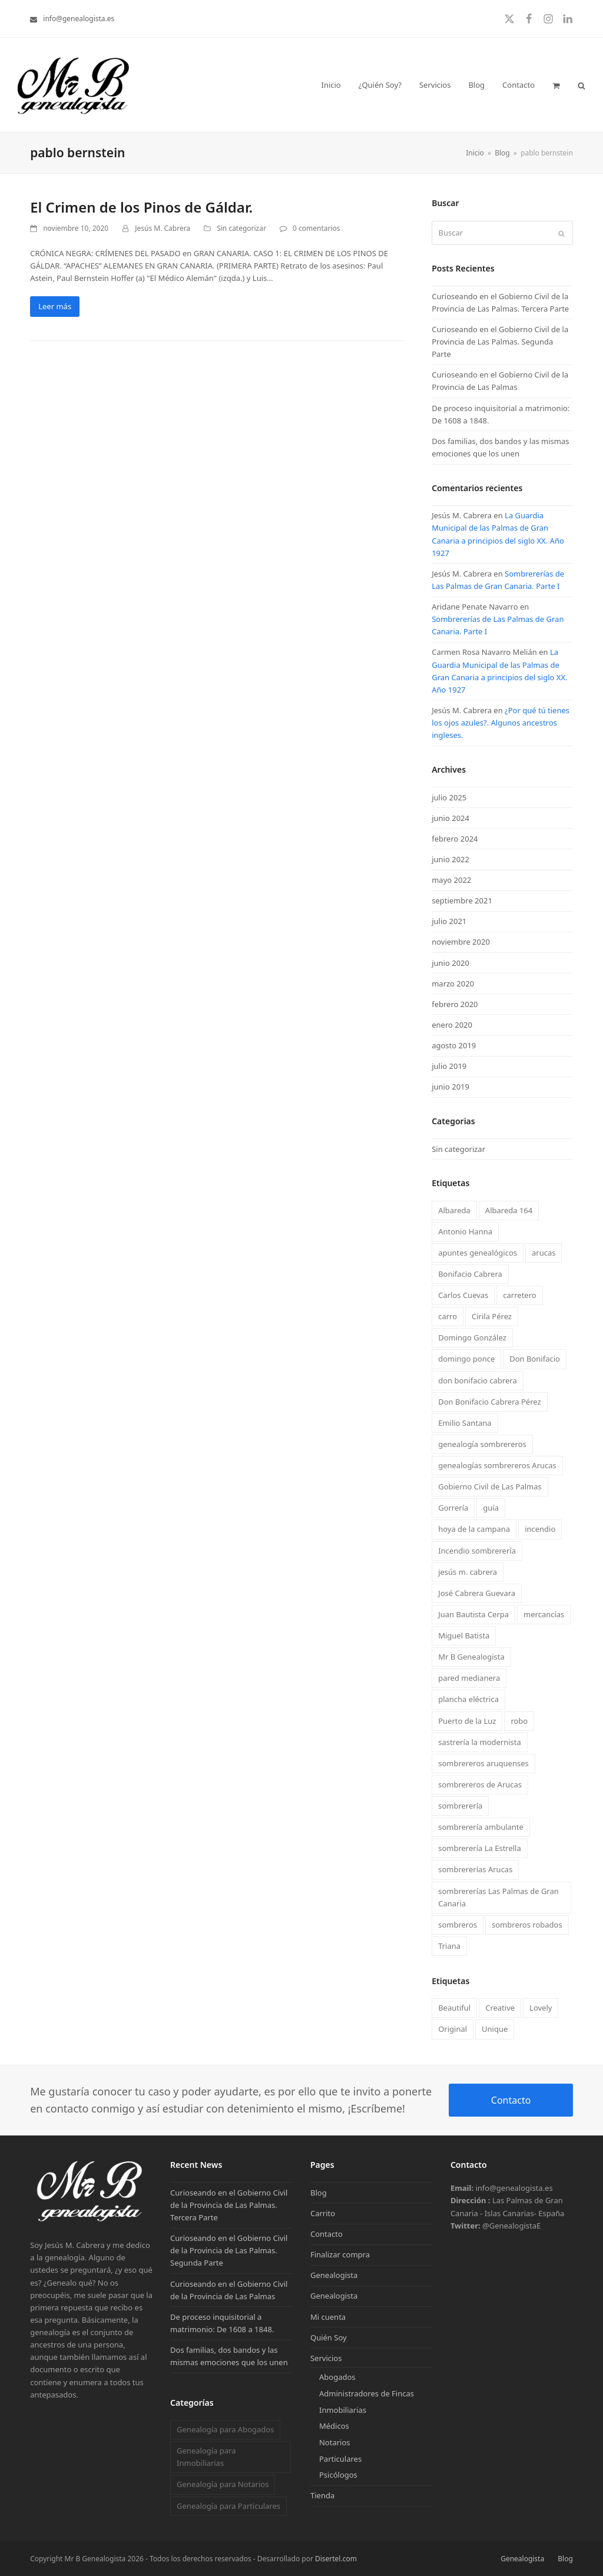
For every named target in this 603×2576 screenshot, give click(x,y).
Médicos (334, 2426)
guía (491, 1507)
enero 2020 (452, 1024)
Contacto (511, 2100)
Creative (500, 2007)
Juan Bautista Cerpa (473, 1614)
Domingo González (472, 1337)
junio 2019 (450, 1086)
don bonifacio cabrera (477, 1380)
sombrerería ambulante (481, 1827)
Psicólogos (338, 2474)
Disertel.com (336, 2559)
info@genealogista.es (78, 19)
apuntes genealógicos (477, 1252)
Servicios (326, 2358)
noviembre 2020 (461, 941)
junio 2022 (450, 859)
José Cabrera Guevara (476, 1593)
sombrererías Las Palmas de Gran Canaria (498, 1897)
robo (519, 1721)
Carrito (322, 2213)
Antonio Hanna (465, 1231)
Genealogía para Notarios (223, 2484)
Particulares (340, 2459)
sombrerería (460, 1805)
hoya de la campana (474, 1529)
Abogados (337, 2377)
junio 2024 (450, 818)
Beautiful (454, 2007)
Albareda (454, 1210)
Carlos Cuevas (463, 1295)
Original (452, 2029)
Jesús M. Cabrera (162, 228)
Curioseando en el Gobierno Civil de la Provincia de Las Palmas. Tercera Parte (228, 2205)
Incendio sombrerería (477, 1550)
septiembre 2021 (462, 900)
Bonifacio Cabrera (470, 1274)
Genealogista (333, 2275)
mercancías (544, 1614)
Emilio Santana (464, 1423)
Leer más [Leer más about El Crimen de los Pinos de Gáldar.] (54, 306)
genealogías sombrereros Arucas (497, 1465)
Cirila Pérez (492, 1316)
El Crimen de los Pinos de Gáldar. (141, 207)
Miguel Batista (463, 1635)
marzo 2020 (453, 983)
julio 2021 (449, 921)
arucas (543, 1252)
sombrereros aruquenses (483, 1763)
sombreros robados (527, 1924)
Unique (495, 2029)
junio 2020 (450, 963)
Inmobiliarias (342, 2410)
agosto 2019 (454, 1045)
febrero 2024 (455, 838)
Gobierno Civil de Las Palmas (490, 1486)
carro (447, 1316)
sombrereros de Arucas (480, 1784)
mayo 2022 (451, 880)
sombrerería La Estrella (479, 1848)
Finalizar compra (340, 2254)
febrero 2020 (455, 1004)
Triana (449, 1946)
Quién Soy (328, 2337)
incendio (540, 1529)
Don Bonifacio (534, 1358)
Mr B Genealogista (471, 1656)
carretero (519, 1295)
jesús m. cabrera (467, 1572)
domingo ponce (466, 1358)
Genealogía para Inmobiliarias (206, 2456)
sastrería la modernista (479, 1742)
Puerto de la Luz (467, 1721)
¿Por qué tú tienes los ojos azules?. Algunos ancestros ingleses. (500, 722)
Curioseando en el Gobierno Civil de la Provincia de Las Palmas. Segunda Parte (500, 341)
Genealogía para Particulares (228, 2506)
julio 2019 (449, 1066)
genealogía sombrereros (482, 1444)
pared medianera (469, 1678)
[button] (556, 85)
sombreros (457, 1924)
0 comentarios (316, 228)
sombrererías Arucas (475, 1869)
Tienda (322, 2495)
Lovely (540, 2007)
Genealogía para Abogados (225, 2429)
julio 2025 (449, 797)
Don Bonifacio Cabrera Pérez (489, 1401)
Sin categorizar (241, 228)
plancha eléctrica (468, 1699)
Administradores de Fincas (366, 2393)
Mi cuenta (328, 2317)
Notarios (334, 2442)
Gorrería (453, 1507)
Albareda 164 (508, 1210)
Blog (318, 2192)
